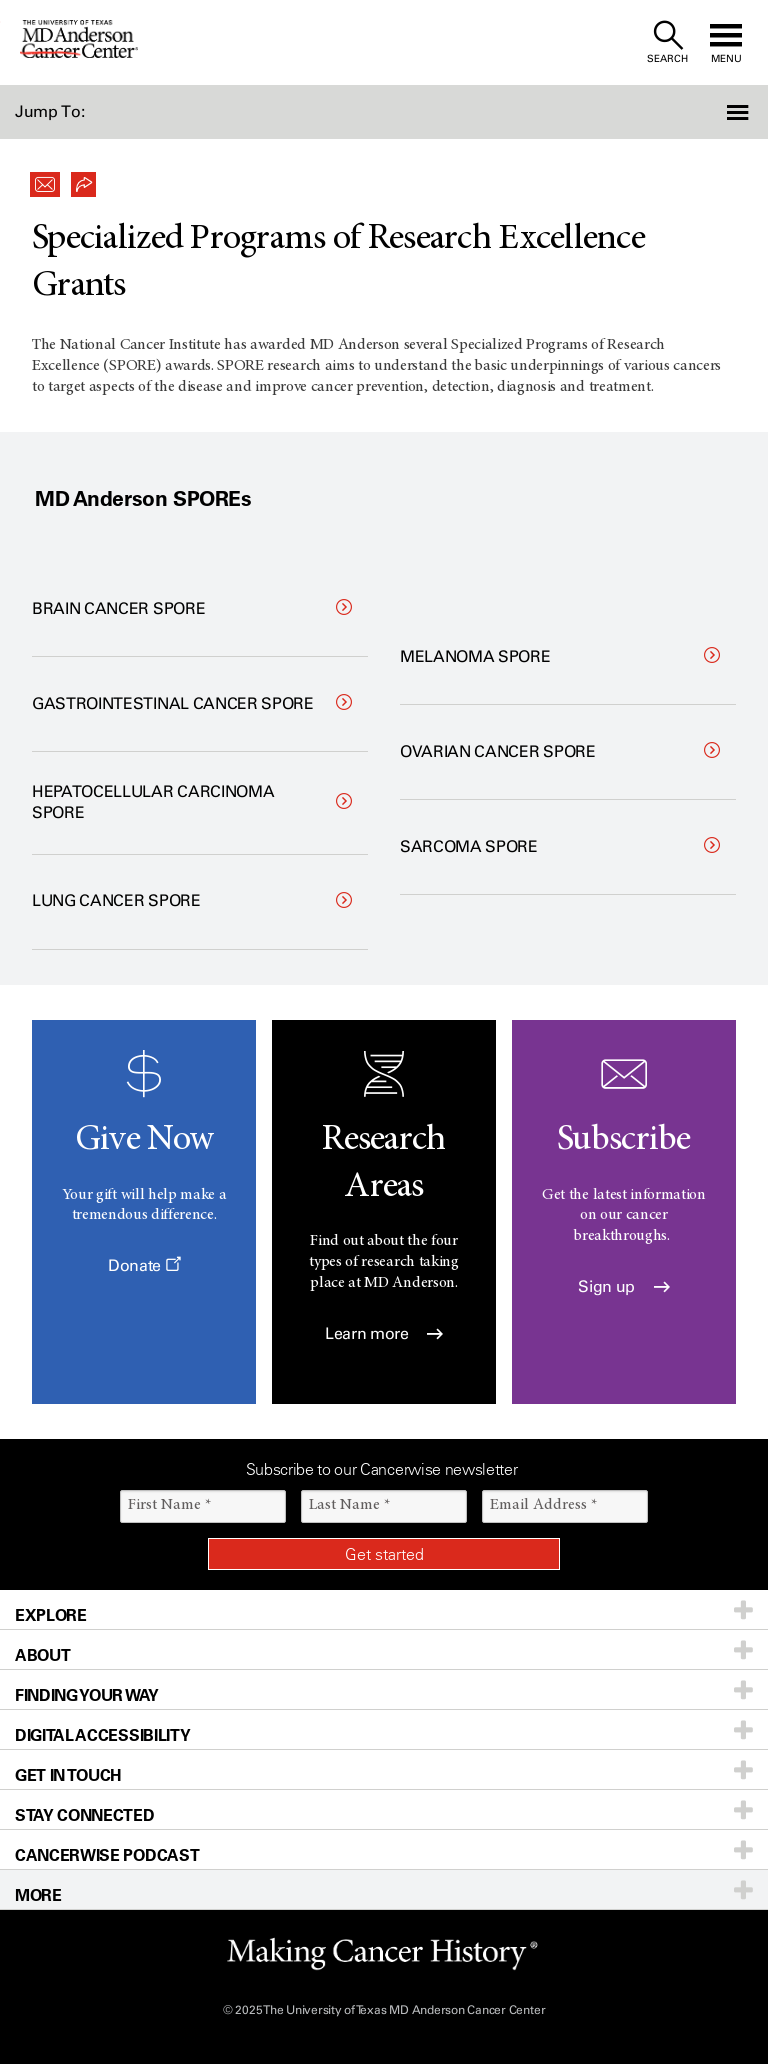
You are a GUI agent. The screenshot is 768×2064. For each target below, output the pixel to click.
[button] (710, 112)
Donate (144, 1265)
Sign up (623, 1286)
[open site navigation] (726, 42)
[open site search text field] (667, 42)
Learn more (384, 1333)
